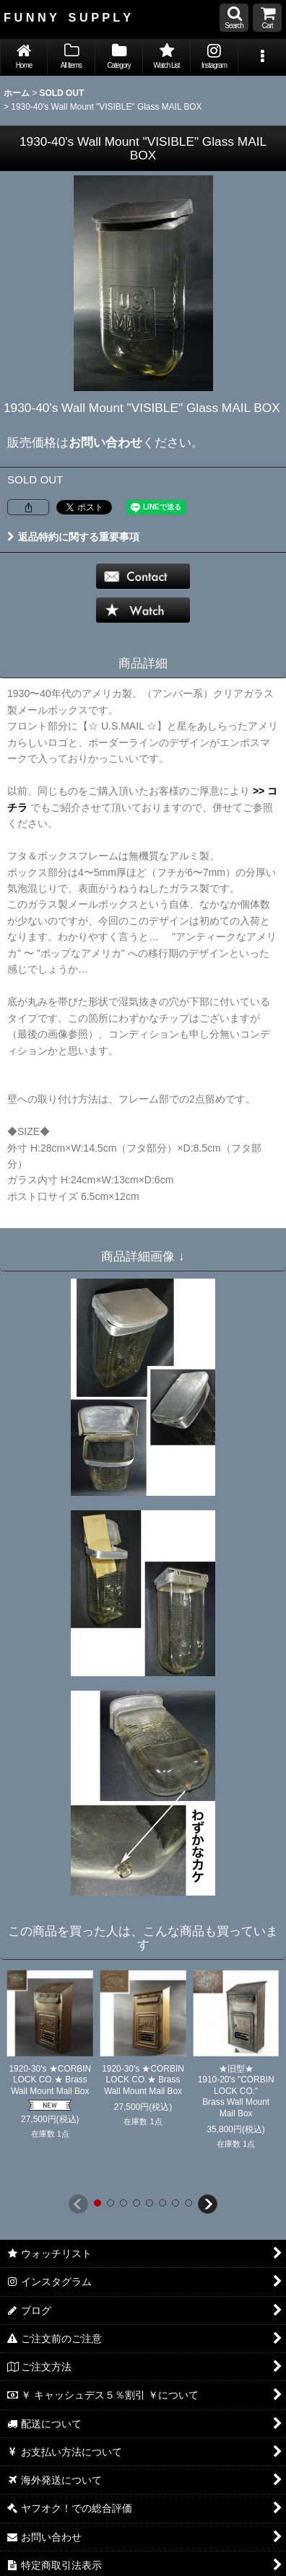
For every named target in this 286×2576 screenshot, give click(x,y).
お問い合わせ (105, 442)
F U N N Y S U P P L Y (67, 17)
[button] (234, 18)
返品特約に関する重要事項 (73, 537)
